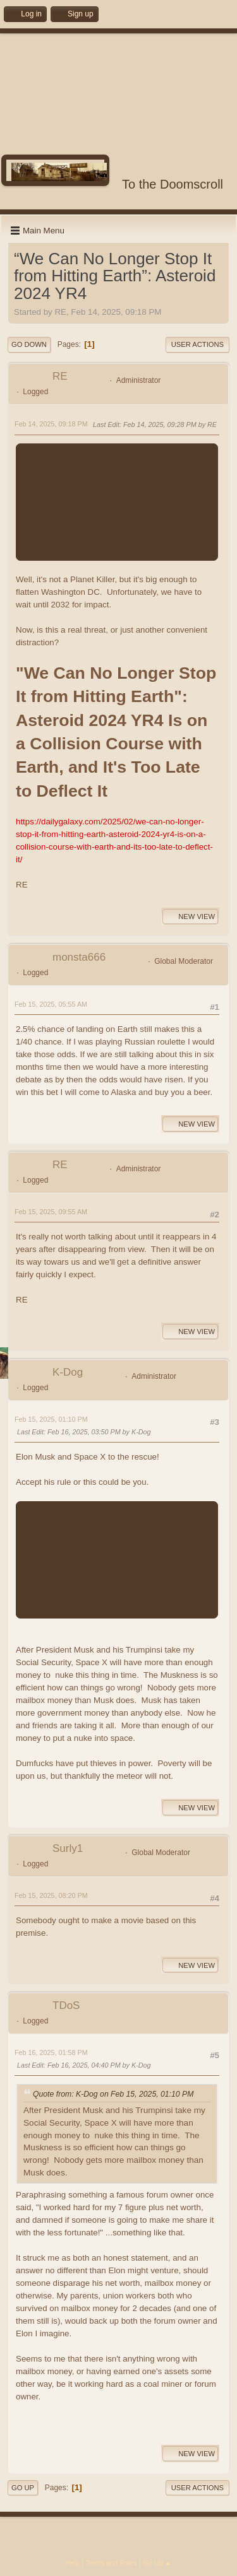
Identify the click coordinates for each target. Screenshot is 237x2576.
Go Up (22, 2487)
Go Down (29, 344)
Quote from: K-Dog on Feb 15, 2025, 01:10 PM (113, 2094)
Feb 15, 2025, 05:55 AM (51, 1004)
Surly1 (67, 1848)
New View (190, 916)
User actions (197, 344)
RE (60, 376)
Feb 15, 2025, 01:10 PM (51, 1419)
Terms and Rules (111, 2563)
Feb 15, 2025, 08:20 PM (51, 1895)
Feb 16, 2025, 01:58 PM (51, 2052)
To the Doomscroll (172, 184)
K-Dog (67, 1372)
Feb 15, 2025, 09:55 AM (51, 1211)
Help (73, 2563)
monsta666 (79, 957)
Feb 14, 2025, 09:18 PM (51, 424)
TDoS (66, 2005)
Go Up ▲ (157, 2563)
